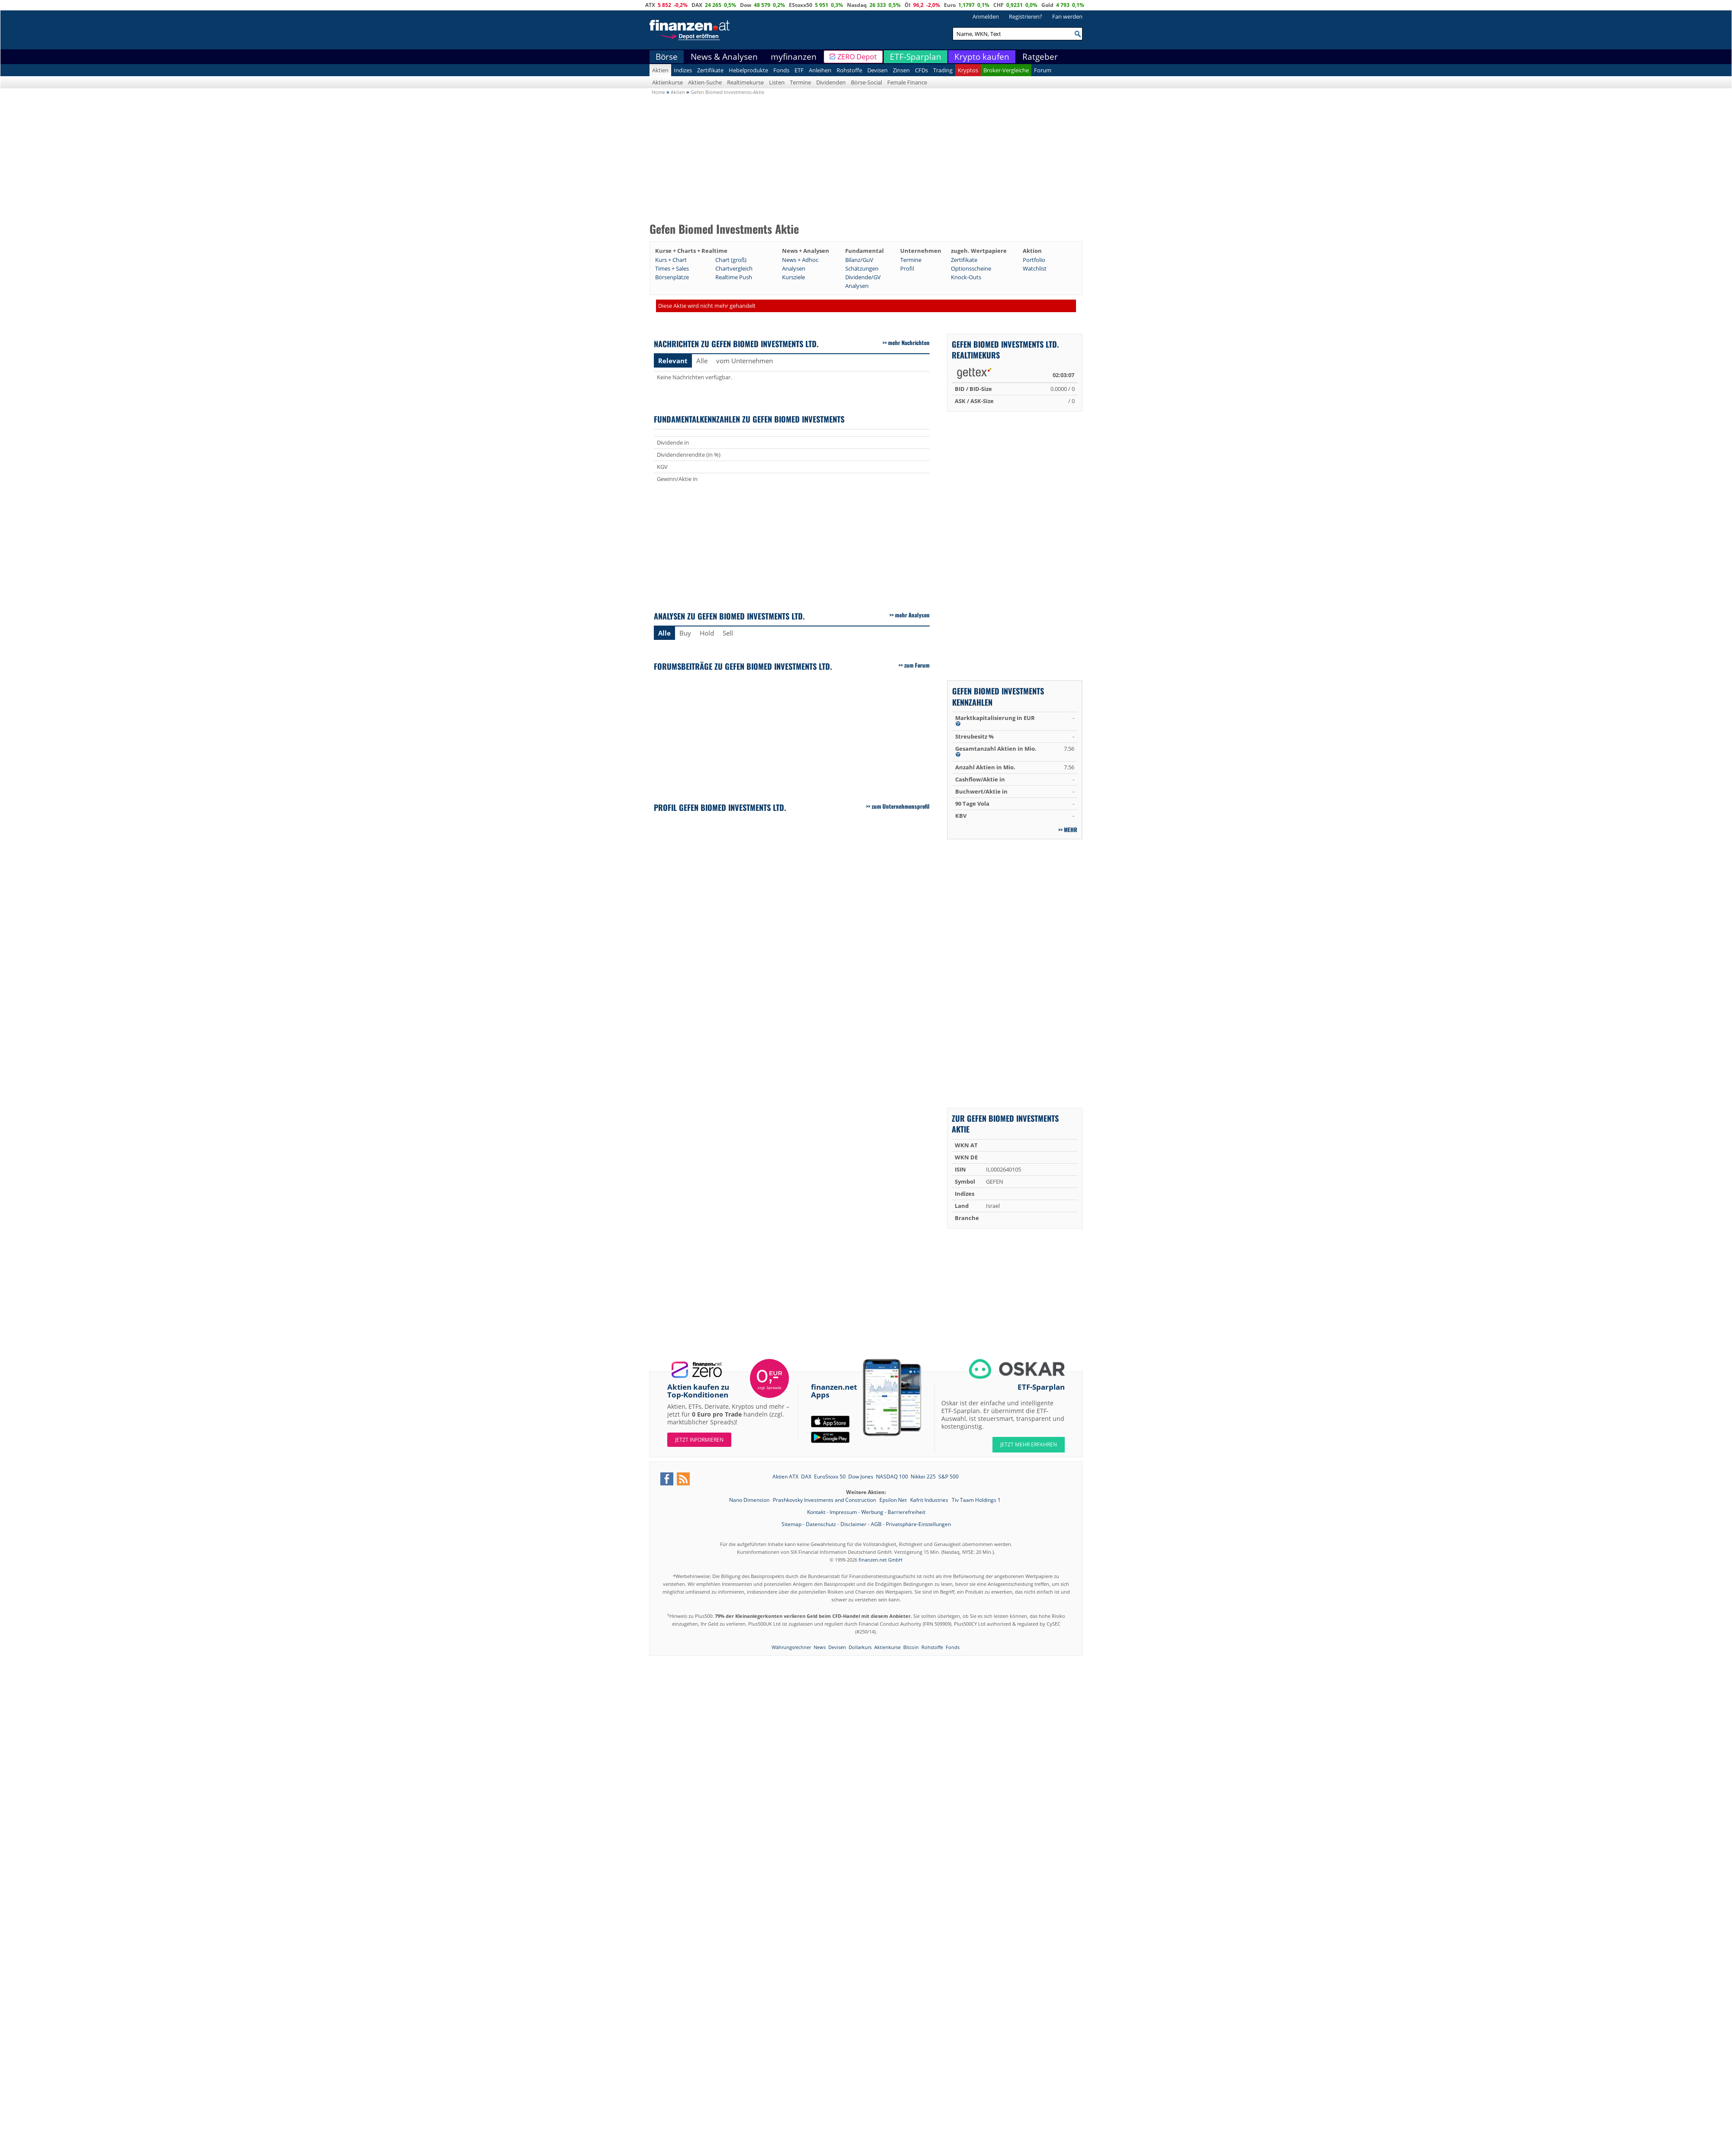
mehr (1070, 829)
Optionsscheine (971, 268)
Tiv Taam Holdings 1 (976, 1500)
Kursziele (793, 277)
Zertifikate (710, 70)
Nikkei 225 (923, 1476)
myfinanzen (794, 56)
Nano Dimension (750, 1500)
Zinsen (901, 70)
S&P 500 (948, 1476)
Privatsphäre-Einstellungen (918, 1524)
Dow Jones (860, 1476)
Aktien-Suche (705, 82)
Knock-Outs (966, 277)
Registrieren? (1025, 16)
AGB (876, 1524)
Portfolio (1034, 260)
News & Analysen (724, 56)
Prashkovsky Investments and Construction (825, 1500)
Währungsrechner (791, 1647)
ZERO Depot (857, 56)
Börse (667, 56)
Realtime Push (733, 277)
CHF (998, 5)
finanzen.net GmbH (880, 1559)
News (820, 1647)
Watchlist (1035, 268)
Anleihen (820, 70)
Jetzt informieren (699, 1439)
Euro (950, 5)
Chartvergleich (734, 268)
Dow (745, 5)
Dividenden (831, 82)
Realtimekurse (745, 82)
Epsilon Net (893, 1500)
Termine (800, 82)
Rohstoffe (849, 70)
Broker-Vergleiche (1006, 70)
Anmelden (986, 16)
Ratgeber (1040, 56)
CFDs (921, 70)
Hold (707, 633)
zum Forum (917, 665)
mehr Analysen (912, 614)
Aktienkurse (667, 82)
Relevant (673, 360)
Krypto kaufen (981, 56)
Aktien (660, 70)
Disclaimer (853, 1524)
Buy (685, 633)
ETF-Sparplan (915, 56)
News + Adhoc (800, 260)
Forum (1042, 70)
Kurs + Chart (671, 260)
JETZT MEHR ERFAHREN (1028, 1444)
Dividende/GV (863, 277)
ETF (799, 70)
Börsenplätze (672, 277)
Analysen (793, 268)
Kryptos (968, 70)
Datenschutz (821, 1524)
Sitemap (791, 1524)
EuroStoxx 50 (830, 1476)
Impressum (843, 1512)
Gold (1047, 5)
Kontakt (816, 1512)
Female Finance (907, 82)
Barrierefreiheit (906, 1512)
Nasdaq (857, 5)
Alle (702, 360)
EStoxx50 (800, 5)
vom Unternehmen (744, 360)
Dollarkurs (860, 1647)
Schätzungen (862, 268)
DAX (697, 5)
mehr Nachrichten (909, 342)
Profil (907, 268)
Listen (777, 82)
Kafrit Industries (930, 1500)
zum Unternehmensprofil (901, 806)
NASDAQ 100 (892, 1476)
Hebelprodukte (748, 70)
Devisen (877, 70)
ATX (650, 5)
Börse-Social (866, 82)
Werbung (872, 1512)
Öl (908, 5)
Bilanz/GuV (859, 260)
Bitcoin (911, 1647)
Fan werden (1067, 16)
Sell (728, 633)
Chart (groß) (730, 260)
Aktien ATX (785, 1476)
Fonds (781, 70)
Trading (943, 70)
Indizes (683, 70)
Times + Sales (672, 268)
